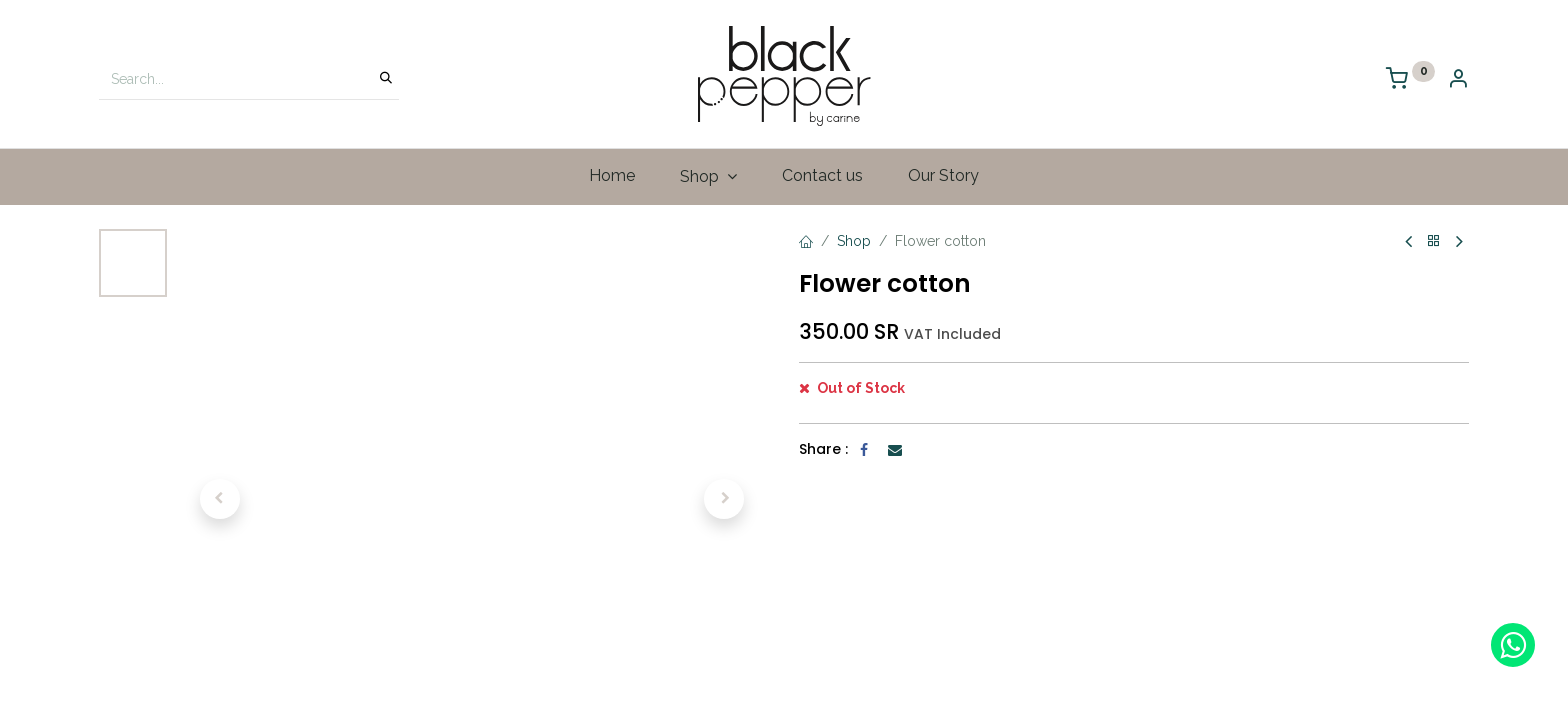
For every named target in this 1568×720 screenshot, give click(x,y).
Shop (854, 241)
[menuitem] (612, 176)
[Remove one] (821, 399)
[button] (219, 499)
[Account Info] (1458, 80)
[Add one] (901, 399)
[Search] (386, 79)
